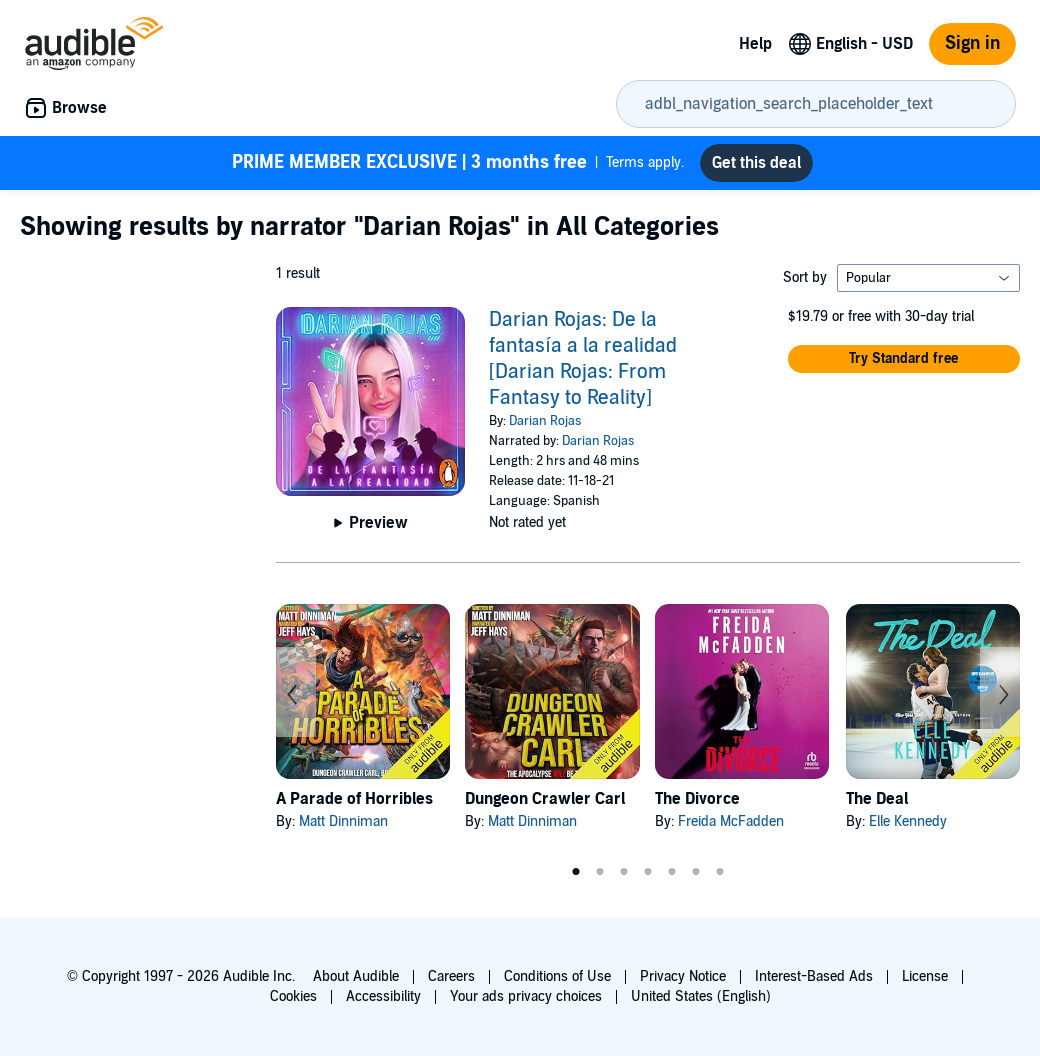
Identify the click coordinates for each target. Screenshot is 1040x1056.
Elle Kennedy (908, 821)
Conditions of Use (557, 976)
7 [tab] (720, 872)
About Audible (356, 976)
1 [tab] (576, 872)
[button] (904, 359)
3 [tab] (624, 872)
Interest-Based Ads (814, 976)
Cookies (293, 996)
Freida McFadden (731, 821)
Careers (451, 976)
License (925, 976)
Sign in (972, 43)
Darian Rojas (545, 421)
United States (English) (701, 996)
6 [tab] (696, 872)
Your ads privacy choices (526, 996)
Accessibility (383, 996)
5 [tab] (672, 872)
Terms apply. (458, 163)
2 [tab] (600, 872)
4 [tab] (648, 872)
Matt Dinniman (343, 821)
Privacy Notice (683, 976)
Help (755, 44)
